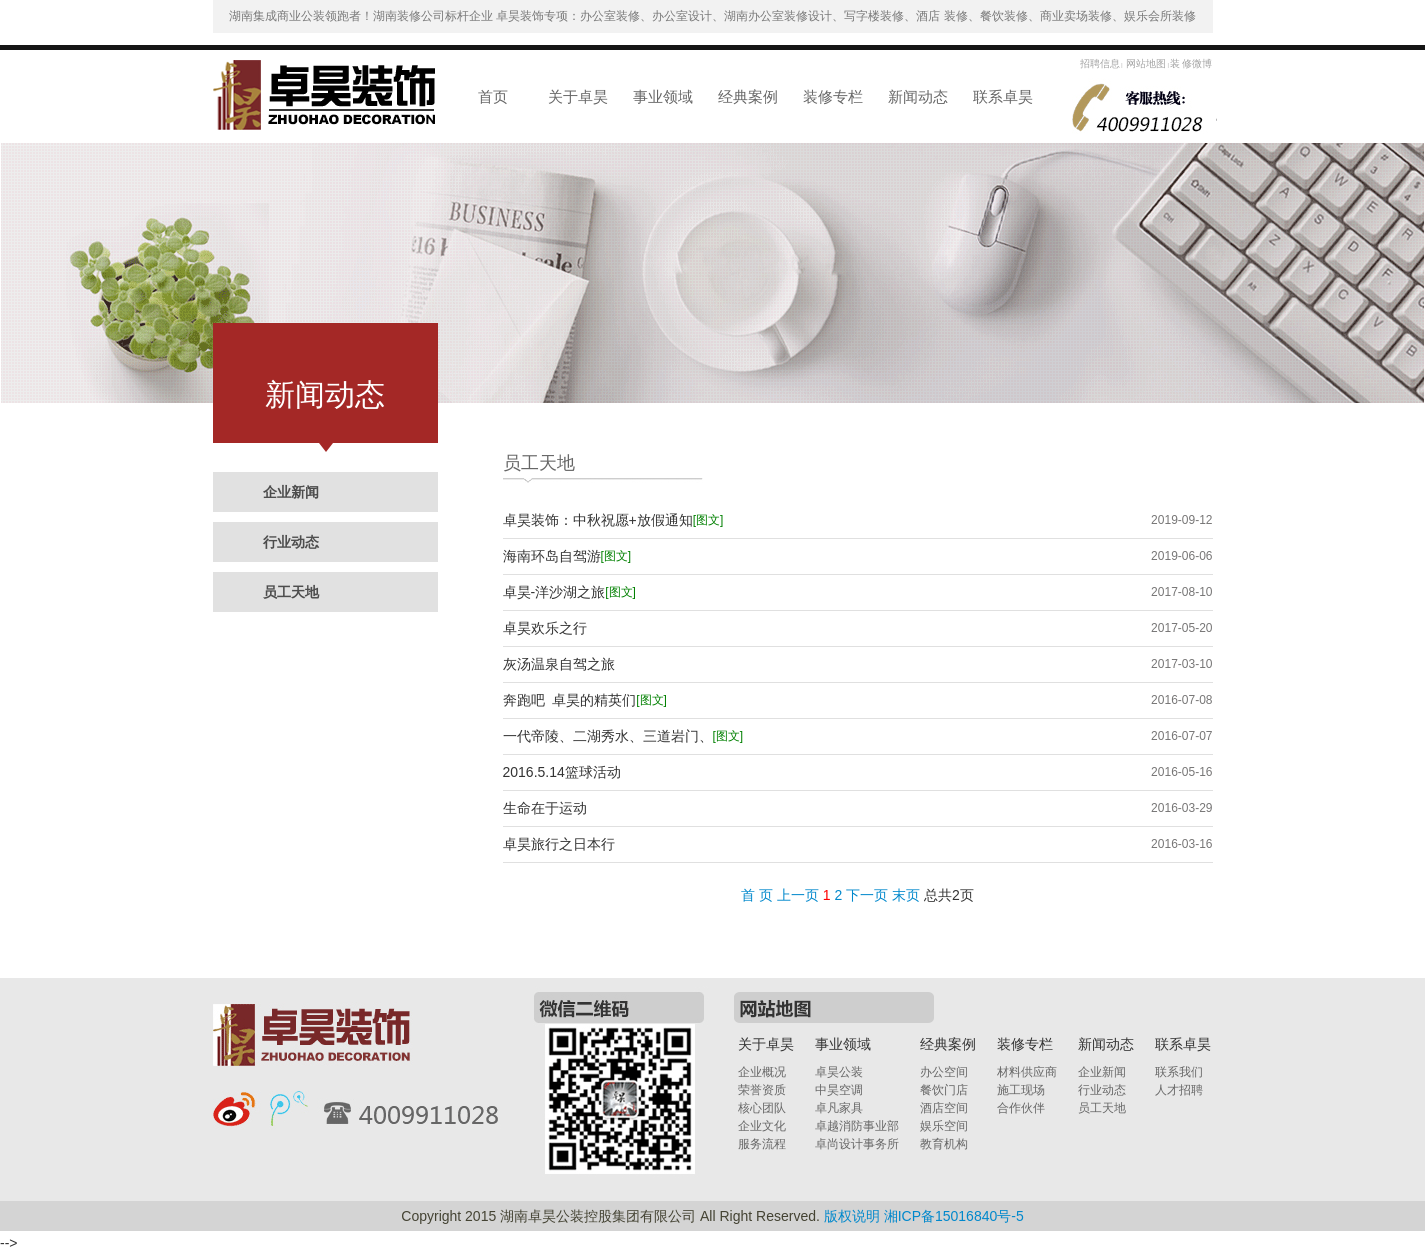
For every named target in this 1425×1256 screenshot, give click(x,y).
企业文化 (762, 1126)
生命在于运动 (545, 808)
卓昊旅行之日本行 (559, 844)
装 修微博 (1191, 63)
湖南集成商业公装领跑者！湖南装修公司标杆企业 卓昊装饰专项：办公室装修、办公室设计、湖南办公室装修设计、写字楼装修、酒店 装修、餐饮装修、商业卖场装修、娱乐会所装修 (712, 16)
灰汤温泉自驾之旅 (559, 664)
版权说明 (852, 1216)
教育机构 (944, 1144)
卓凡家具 (839, 1108)
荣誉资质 (762, 1090)
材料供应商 (1027, 1072)
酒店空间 (944, 1108)
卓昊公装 (839, 1072)
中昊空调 (839, 1090)
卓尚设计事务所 (857, 1144)
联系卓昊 (1003, 96)
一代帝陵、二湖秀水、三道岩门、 (623, 736)
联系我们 (1179, 1072)
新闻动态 (918, 96)
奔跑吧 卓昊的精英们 (585, 700)
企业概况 (762, 1072)
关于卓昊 (578, 96)
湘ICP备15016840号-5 (954, 1216)
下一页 (867, 895)
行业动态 (291, 542)
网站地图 (1145, 63)
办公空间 (944, 1072)
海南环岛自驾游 (567, 556)
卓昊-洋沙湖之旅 (569, 592)
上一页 (798, 895)
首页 (493, 96)
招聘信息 (1100, 63)
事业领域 (663, 96)
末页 (906, 895)
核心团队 (762, 1108)
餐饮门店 (944, 1090)
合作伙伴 (1021, 1108)
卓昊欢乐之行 (545, 628)
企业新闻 (291, 492)
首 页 (757, 895)
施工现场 (1021, 1090)
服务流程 (762, 1144)
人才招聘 (1179, 1090)
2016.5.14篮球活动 (562, 772)
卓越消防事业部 (857, 1126)
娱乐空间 (944, 1126)
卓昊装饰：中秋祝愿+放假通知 (613, 520)
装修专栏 (833, 96)
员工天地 (291, 592)
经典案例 (748, 96)
